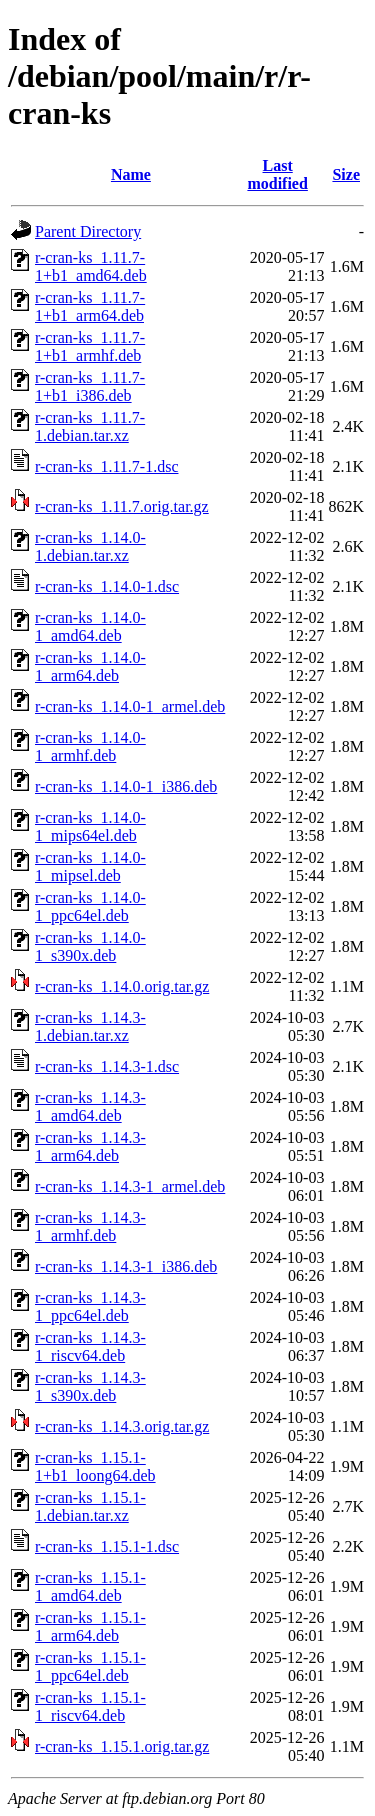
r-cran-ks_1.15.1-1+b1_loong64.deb (95, 1466)
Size (346, 174)
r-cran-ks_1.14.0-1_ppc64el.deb (90, 906)
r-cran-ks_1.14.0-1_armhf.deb (90, 746)
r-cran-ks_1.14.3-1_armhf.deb (90, 1226)
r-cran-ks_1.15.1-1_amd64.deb (90, 1586)
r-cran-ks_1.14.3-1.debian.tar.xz (90, 1026)
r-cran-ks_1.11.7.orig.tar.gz (122, 506)
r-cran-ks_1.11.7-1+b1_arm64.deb (90, 306)
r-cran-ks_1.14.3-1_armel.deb (130, 1186)
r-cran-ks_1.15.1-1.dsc (107, 1546)
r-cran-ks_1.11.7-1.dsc (106, 466)
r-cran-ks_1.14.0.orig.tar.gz (122, 986)
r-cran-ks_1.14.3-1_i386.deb (126, 1266)
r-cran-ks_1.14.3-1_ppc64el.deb (90, 1306)
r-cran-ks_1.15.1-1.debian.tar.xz (90, 1506)
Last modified (277, 174)
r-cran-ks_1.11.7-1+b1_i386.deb (90, 386)
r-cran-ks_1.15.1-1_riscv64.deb (90, 1706)
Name (131, 174)
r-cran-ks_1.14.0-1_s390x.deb (90, 946)
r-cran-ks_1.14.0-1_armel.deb (130, 706)
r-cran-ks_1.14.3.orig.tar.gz (122, 1426)
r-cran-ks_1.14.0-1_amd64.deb (90, 626)
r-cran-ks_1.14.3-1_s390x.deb (90, 1386)
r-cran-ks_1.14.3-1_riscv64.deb (90, 1346)
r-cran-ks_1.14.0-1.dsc (107, 586)
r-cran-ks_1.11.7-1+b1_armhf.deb (90, 346)
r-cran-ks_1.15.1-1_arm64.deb (90, 1626)
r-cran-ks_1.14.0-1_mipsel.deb (90, 866)
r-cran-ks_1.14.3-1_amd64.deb (90, 1106)
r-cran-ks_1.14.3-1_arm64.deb (90, 1146)
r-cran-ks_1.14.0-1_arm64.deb (90, 666)
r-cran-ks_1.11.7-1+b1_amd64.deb (91, 266)
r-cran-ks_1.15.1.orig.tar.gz (122, 1746)
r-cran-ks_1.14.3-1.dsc (107, 1066)
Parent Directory (88, 231)
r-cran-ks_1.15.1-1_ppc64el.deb (90, 1666)
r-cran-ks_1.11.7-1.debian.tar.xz (90, 426)
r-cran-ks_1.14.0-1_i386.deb (126, 786)
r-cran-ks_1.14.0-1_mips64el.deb (90, 826)
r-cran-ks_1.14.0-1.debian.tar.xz (90, 546)
